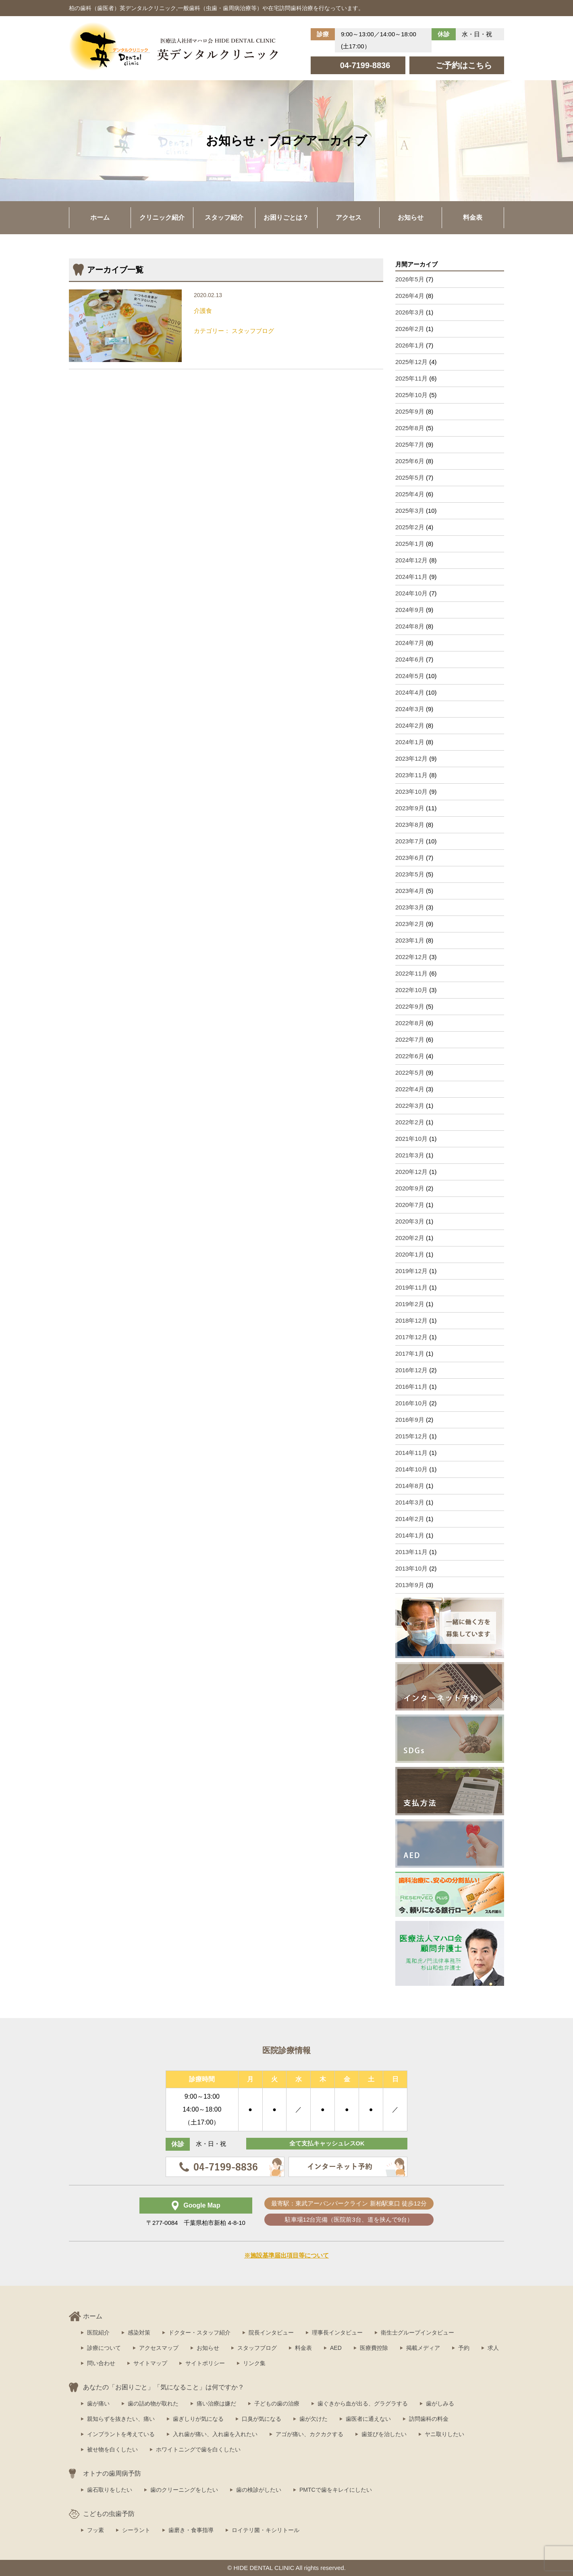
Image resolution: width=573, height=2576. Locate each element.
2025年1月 (409, 543)
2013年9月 (409, 1584)
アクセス (348, 217)
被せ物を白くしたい (112, 2449)
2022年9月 (409, 1006)
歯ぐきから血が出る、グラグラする (363, 2403)
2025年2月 (409, 527)
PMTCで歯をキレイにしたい (335, 2490)
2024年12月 (411, 560)
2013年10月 (411, 1568)
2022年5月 (409, 1072)
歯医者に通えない (368, 2419)
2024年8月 (409, 626)
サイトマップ (150, 2363)
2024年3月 (409, 708)
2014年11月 (411, 1452)
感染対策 (139, 2332)
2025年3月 (409, 510)
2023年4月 (409, 890)
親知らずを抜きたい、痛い (121, 2419)
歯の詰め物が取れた (153, 2403)
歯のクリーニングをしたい (184, 2490)
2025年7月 (409, 444)
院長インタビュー (271, 2332)
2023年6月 (409, 857)
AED (336, 2348)
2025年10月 (411, 394)
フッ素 (95, 2530)
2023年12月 (411, 758)
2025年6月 (409, 461)
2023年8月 (409, 824)
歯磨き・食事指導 (191, 2530)
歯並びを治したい (384, 2434)
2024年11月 (411, 576)
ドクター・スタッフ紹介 (199, 2332)
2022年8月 (409, 1023)
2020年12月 (411, 1171)
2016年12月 (411, 1370)
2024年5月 (409, 675)
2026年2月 (409, 328)
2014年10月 (411, 1469)
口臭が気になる (261, 2419)
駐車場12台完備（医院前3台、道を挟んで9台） (349, 2219)
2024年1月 (409, 742)
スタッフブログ (257, 2348)
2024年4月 (409, 692)
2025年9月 (409, 411)
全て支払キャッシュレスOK (326, 2144)
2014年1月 (409, 1535)
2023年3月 (409, 907)
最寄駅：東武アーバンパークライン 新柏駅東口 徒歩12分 (348, 2203)
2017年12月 (411, 1337)
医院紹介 (98, 2332)
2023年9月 (409, 808)
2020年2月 (409, 1237)
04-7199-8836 (365, 65)
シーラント (136, 2530)
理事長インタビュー (337, 2332)
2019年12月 (411, 1270)
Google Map (201, 2205)
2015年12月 (411, 1436)
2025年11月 (411, 378)
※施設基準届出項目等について (286, 2255)
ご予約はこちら (464, 65)
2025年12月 (411, 361)
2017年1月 (409, 1353)
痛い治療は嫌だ (216, 2403)
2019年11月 (411, 1287)
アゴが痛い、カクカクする (309, 2434)
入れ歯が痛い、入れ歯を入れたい (215, 2434)
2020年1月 (409, 1254)
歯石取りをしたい (109, 2490)
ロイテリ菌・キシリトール (265, 2530)
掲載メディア (423, 2348)
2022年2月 (409, 1122)
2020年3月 (409, 1221)
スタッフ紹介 (224, 217)
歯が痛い (98, 2403)
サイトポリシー (205, 2363)
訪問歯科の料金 (428, 2419)
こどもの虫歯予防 (109, 2513)
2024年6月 (409, 659)
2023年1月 (409, 940)
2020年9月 (409, 1188)
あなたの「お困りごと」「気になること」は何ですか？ (163, 2387)
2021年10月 (411, 1138)
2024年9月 (409, 609)
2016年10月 (411, 1403)
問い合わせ (101, 2363)
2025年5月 (409, 477)
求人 (493, 2348)
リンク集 (254, 2363)
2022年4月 (409, 1089)
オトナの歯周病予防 (112, 2473)
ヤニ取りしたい (444, 2434)
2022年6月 (409, 1056)
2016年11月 (411, 1386)
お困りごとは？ (286, 217)
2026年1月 (409, 345)
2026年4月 (409, 295)
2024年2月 (409, 725)
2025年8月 (409, 427)
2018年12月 (411, 1320)
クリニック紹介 (162, 217)
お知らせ (411, 217)
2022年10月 (411, 989)
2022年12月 (411, 956)
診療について (104, 2348)
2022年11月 (411, 973)
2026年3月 (409, 312)
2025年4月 (409, 494)
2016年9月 (409, 1419)
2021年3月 (409, 1155)
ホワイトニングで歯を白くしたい (198, 2449)
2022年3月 (409, 1105)
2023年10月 (411, 791)
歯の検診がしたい (258, 2490)
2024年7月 (409, 642)
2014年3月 (409, 1502)
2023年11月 (411, 775)
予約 (463, 2348)
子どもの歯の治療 (276, 2403)
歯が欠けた (313, 2419)
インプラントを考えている (121, 2434)
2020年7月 (409, 1204)
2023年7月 (409, 841)
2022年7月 (409, 1039)
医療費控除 (374, 2348)
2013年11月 (411, 1551)
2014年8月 (409, 1485)
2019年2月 (409, 1303)
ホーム (100, 217)
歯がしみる (440, 2403)
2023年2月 (409, 923)
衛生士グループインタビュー (417, 2332)
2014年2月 (409, 1518)
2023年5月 (409, 874)
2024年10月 (411, 593)
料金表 (472, 217)
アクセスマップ (159, 2348)
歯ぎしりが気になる (198, 2419)
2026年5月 (409, 279)
